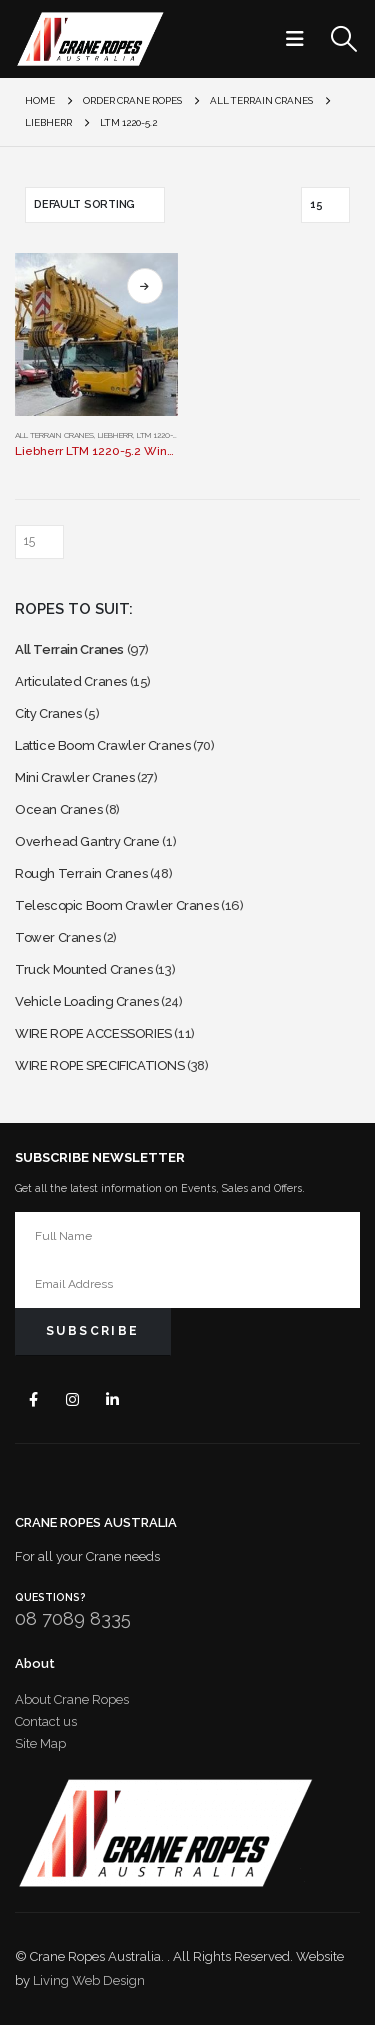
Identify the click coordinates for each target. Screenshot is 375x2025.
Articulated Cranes (71, 681)
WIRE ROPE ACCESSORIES (93, 1033)
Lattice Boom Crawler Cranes (102, 745)
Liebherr (115, 435)
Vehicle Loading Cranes (86, 1001)
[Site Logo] (90, 39)
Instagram (73, 1398)
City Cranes (48, 713)
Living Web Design (89, 1980)
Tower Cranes (57, 937)
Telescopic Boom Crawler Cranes (116, 905)
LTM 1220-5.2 (160, 435)
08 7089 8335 (73, 1618)
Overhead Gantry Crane (87, 841)
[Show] (325, 205)
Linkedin (112, 1398)
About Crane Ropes (72, 1699)
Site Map (40, 1743)
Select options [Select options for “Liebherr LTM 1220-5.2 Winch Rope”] (145, 286)
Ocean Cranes (58, 809)
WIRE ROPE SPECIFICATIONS (100, 1065)
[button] (301, 39)
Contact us (46, 1721)
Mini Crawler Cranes (75, 777)
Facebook (33, 1398)
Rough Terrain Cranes (81, 873)
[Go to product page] (96, 334)
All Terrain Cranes (54, 435)
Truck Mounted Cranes (83, 969)
